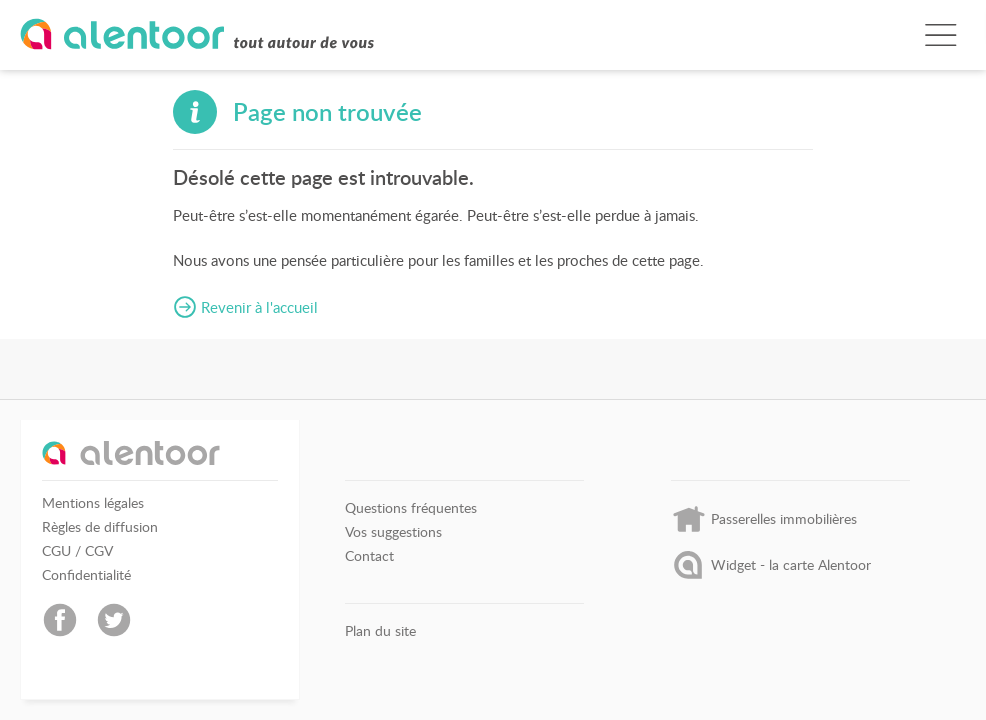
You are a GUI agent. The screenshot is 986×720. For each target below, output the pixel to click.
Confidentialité (86, 575)
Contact (369, 556)
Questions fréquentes (411, 508)
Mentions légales (93, 503)
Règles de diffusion (100, 527)
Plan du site (380, 631)
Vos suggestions (393, 532)
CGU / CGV (77, 551)
